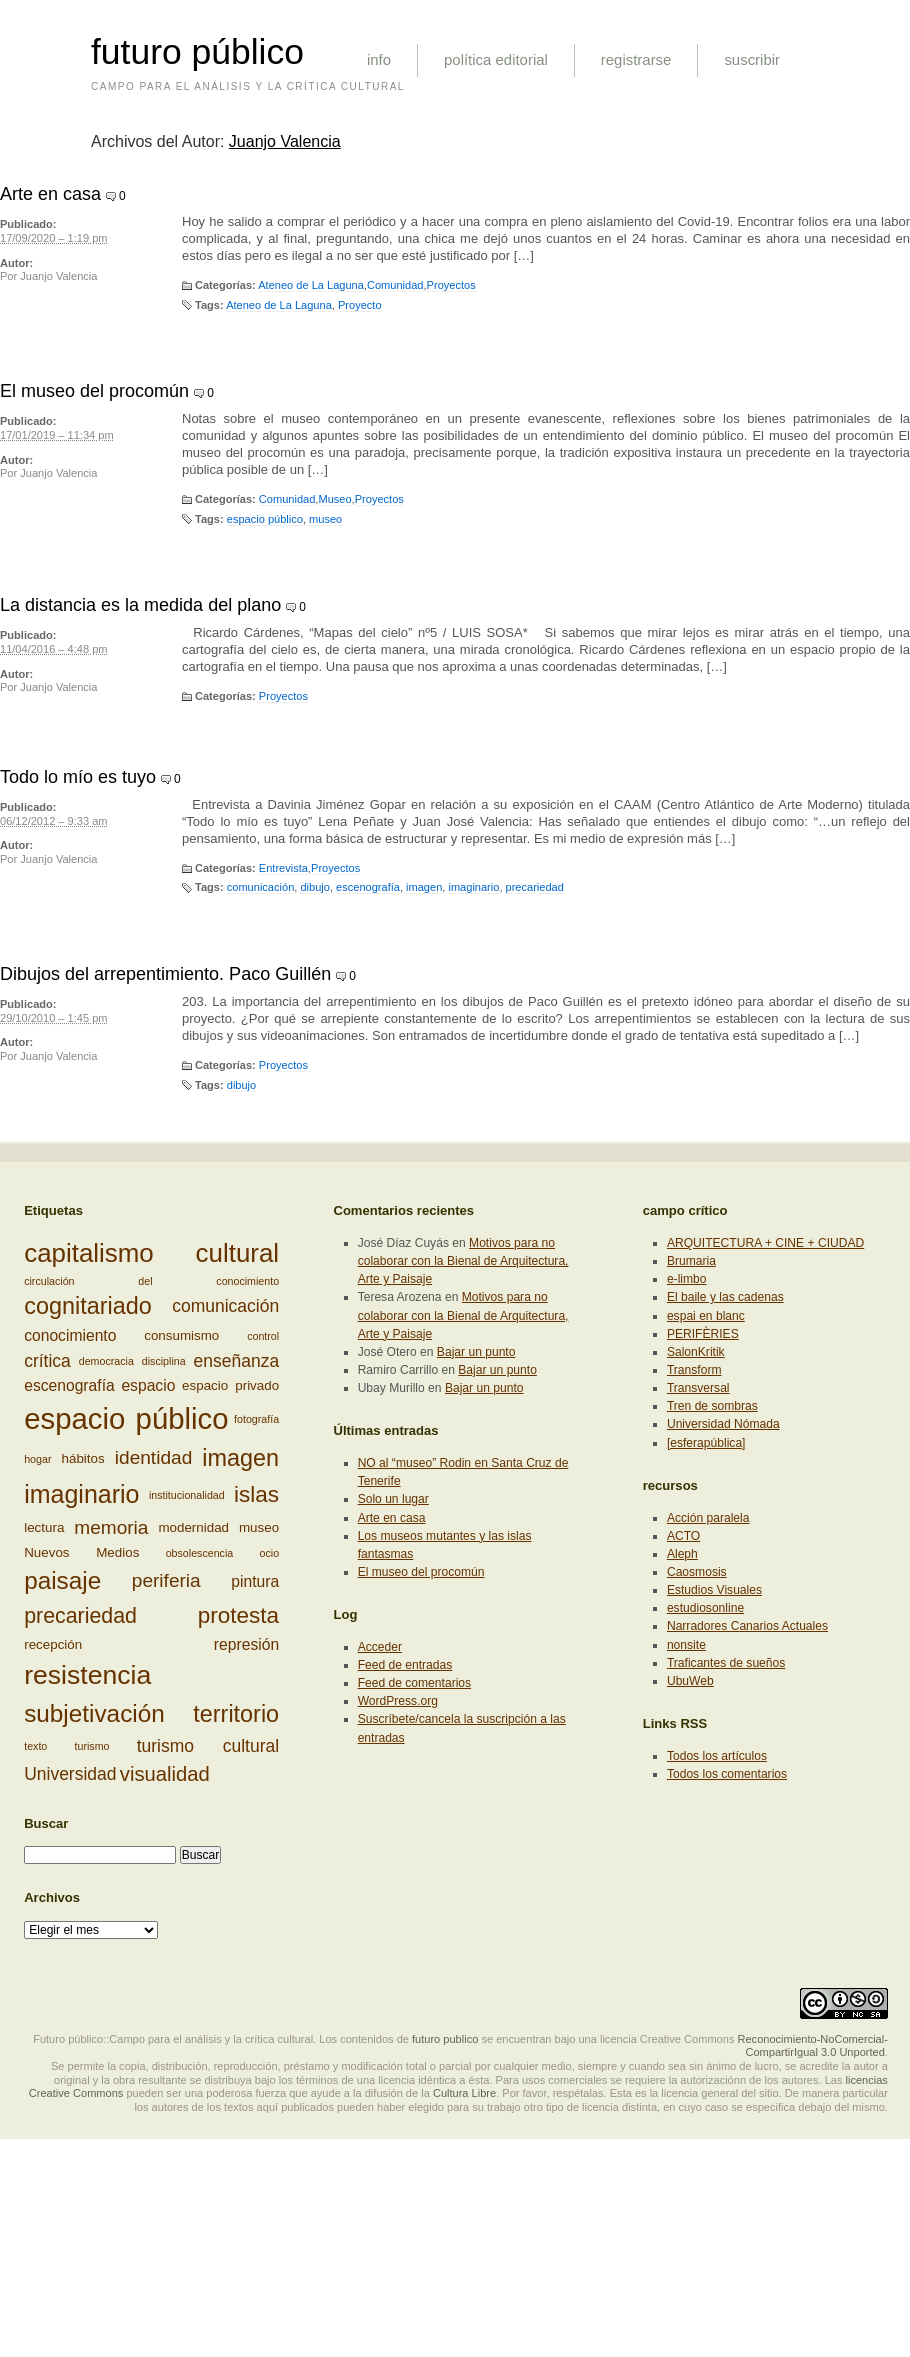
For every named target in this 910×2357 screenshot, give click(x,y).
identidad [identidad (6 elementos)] (153, 1458)
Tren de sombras (712, 1406)
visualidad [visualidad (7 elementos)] (165, 1774)
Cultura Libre (464, 2093)
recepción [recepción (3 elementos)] (53, 1644)
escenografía (368, 887)
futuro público (197, 52)
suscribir (752, 59)
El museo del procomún (94, 391)
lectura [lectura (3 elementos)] (44, 1527)
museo (325, 519)
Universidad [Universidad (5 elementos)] (70, 1774)
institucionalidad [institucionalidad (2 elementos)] (187, 1495)
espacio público (265, 519)
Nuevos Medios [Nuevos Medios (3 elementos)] (81, 1552)
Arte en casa (50, 194)
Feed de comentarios (414, 1683)
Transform (694, 1370)
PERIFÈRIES (703, 1334)
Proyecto (360, 305)
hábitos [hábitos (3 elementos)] (83, 1458)
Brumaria (691, 1261)
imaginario (473, 887)
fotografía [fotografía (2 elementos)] (256, 1419)
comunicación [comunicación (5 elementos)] (225, 1306)
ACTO (683, 1536)
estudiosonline (705, 1608)
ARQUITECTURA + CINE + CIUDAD (765, 1243)
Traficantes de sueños (726, 1663)
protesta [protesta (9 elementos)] (238, 1615)
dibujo (314, 887)
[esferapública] (706, 1443)
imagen (424, 887)
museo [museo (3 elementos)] (259, 1527)
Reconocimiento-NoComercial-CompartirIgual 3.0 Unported (812, 2046)
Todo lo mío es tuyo (78, 777)
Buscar (46, 1823)
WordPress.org (398, 1701)
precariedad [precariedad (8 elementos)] (80, 1616)
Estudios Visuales (714, 1590)
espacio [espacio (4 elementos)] (148, 1385)
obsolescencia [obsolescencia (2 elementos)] (200, 1553)
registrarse (636, 59)
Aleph (682, 1554)
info (379, 59)
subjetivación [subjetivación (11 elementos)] (94, 1713)
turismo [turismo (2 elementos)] (92, 1746)
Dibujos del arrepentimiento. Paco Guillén (165, 974)
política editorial (496, 59)
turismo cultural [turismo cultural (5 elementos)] (208, 1746)
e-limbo (687, 1279)
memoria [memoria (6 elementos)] (111, 1527)
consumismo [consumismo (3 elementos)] (181, 1335)
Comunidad (395, 285)
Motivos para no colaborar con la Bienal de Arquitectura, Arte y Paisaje (463, 1261)
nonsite (686, 1645)
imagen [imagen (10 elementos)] (240, 1458)
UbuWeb (690, 1681)
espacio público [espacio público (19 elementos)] (126, 1418)
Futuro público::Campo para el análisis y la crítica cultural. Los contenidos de (221, 2039)
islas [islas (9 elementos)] (256, 1494)
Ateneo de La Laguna (311, 285)
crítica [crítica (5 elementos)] (47, 1361)
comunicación (261, 887)
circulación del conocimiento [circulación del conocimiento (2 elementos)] (151, 1281)
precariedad (535, 887)
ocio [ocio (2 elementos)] (270, 1553)
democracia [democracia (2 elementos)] (106, 1361)
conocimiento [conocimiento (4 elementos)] (70, 1335)
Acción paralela (708, 1518)
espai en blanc (706, 1316)
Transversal (698, 1388)
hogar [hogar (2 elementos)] (37, 1459)
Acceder (380, 1647)
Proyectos (451, 285)
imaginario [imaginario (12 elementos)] (81, 1494)
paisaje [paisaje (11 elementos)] (62, 1580)
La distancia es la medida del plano (140, 605)
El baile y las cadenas (725, 1297)
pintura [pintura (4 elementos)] (255, 1580)
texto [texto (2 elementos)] (35, 1746)
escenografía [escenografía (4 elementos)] (69, 1385)
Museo (334, 499)
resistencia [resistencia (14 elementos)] (87, 1675)
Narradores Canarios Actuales (747, 1626)
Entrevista (283, 868)
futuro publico (445, 2039)
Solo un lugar (393, 1499)
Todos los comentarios (727, 1774)
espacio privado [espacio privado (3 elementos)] (230, 1385)
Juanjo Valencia (285, 141)
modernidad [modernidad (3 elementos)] (193, 1527)
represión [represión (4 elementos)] (246, 1644)
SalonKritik (696, 1352)
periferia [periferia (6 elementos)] (166, 1580)
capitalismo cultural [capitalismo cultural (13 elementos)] (151, 1253)
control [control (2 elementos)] (263, 1336)
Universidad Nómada (723, 1424)
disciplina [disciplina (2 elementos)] (164, 1361)
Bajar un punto (476, 1352)
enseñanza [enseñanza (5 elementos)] (237, 1361)
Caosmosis (697, 1572)
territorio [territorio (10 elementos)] (236, 1714)
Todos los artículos (717, 1756)
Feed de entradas (405, 1665)
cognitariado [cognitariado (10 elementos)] (88, 1306)
